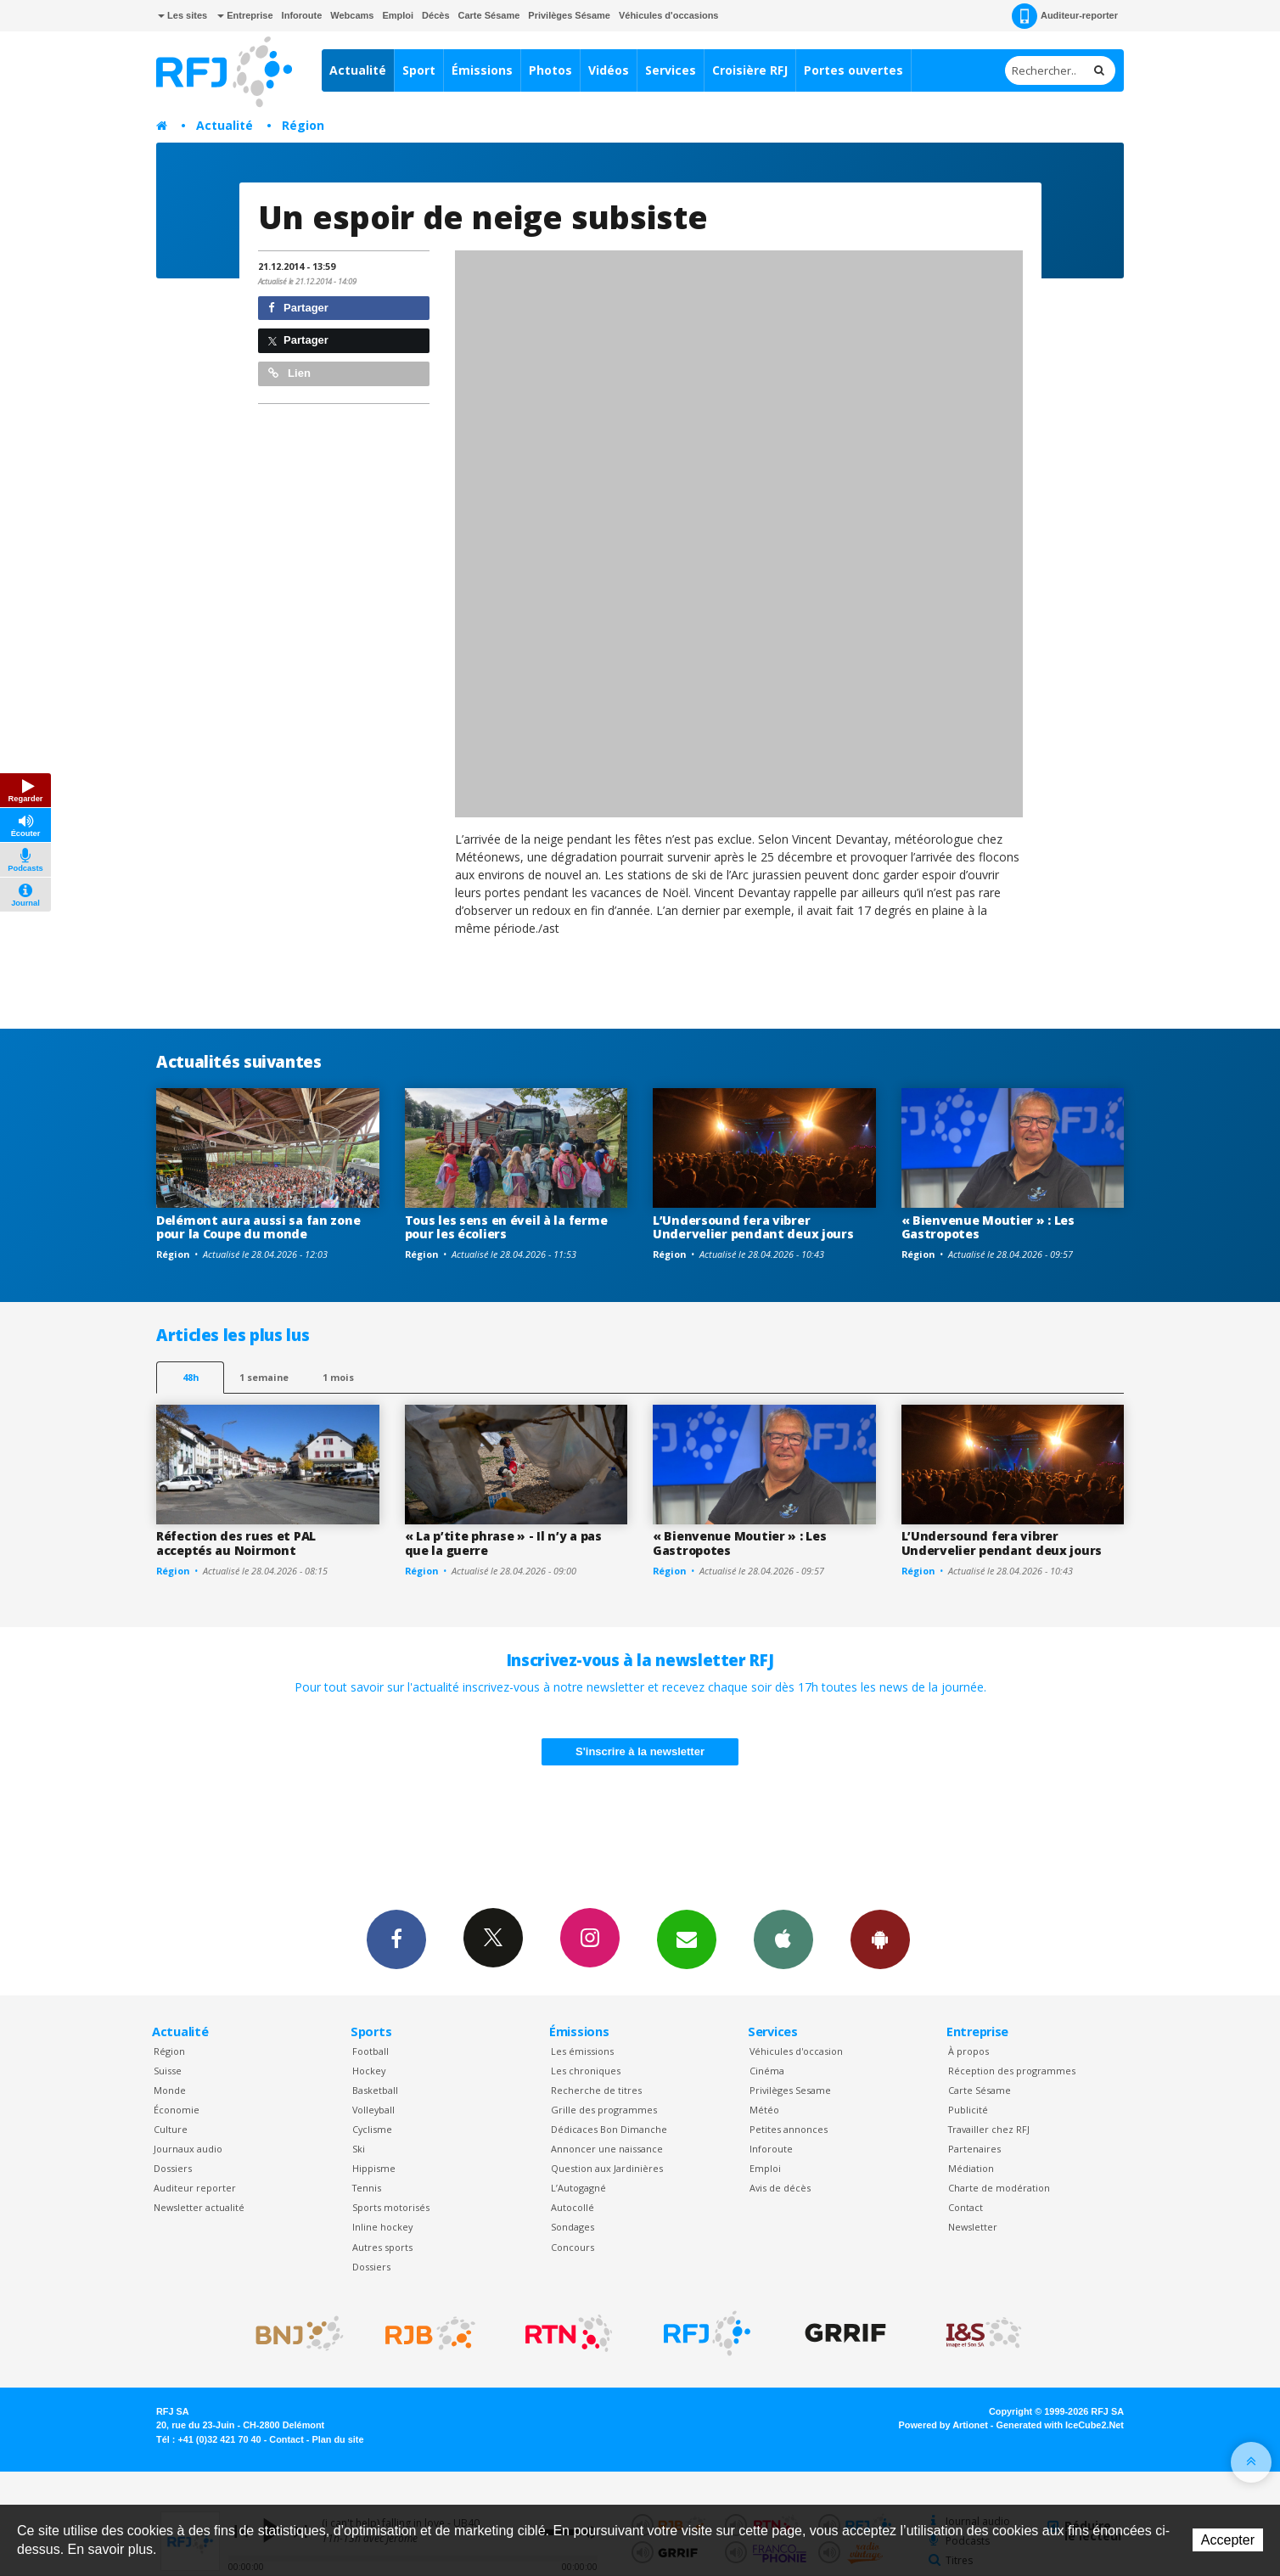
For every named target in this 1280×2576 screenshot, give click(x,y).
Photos (550, 70)
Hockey (368, 2070)
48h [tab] (190, 1377)
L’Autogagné (578, 2187)
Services (670, 70)
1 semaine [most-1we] (264, 1377)
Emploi (397, 15)
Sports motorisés (390, 2207)
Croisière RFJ (750, 70)
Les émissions (582, 2051)
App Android (880, 1938)
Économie (176, 2109)
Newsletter (972, 2226)
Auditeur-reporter (1065, 16)
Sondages (572, 2226)
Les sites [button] (182, 15)
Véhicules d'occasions (669, 15)
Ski (358, 2148)
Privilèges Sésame (569, 15)
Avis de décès (780, 2187)
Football (370, 2051)
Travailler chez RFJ (989, 2129)
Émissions (482, 70)
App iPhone (783, 1938)
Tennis (366, 2187)
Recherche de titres (596, 2090)
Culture (171, 2129)
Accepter (1228, 2540)
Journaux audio (188, 2148)
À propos (968, 2051)
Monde (170, 2090)
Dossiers (173, 2168)
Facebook (396, 1938)
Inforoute (302, 15)
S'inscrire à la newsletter (640, 1751)
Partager (298, 307)
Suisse (168, 2070)
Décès (435, 15)
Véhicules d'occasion (796, 2051)
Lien (289, 373)
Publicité (968, 2109)
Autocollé (572, 2207)
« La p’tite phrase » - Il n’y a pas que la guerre (503, 1543)
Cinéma (766, 2070)
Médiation (971, 2168)
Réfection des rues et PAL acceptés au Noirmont (236, 1543)
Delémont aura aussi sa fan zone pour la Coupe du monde (258, 1227)
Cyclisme (372, 2129)
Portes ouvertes (853, 70)
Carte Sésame (489, 15)
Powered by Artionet (943, 2425)
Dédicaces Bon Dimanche (609, 2129)
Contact (965, 2207)
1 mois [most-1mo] (338, 1377)
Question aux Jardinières (607, 2168)
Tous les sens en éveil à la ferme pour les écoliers (506, 1227)
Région (303, 125)
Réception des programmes (1011, 2070)
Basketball (375, 2090)
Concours (572, 2247)
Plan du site (337, 2439)
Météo (764, 2109)
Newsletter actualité (199, 2207)
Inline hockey (382, 2226)
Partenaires (974, 2148)
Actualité (357, 70)
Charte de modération (999, 2187)
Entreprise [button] (244, 15)
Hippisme (374, 2168)
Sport (418, 70)
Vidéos (608, 70)
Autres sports (382, 2247)
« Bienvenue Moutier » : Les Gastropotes (988, 1227)
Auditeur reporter (195, 2187)
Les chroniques (585, 2070)
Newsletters (686, 1938)
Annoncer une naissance (607, 2148)
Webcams (351, 15)
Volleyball (373, 2109)
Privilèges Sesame (790, 2090)
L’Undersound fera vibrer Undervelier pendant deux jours (753, 1227)
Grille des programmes (604, 2109)
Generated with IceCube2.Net (1060, 2425)
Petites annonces (788, 2129)
